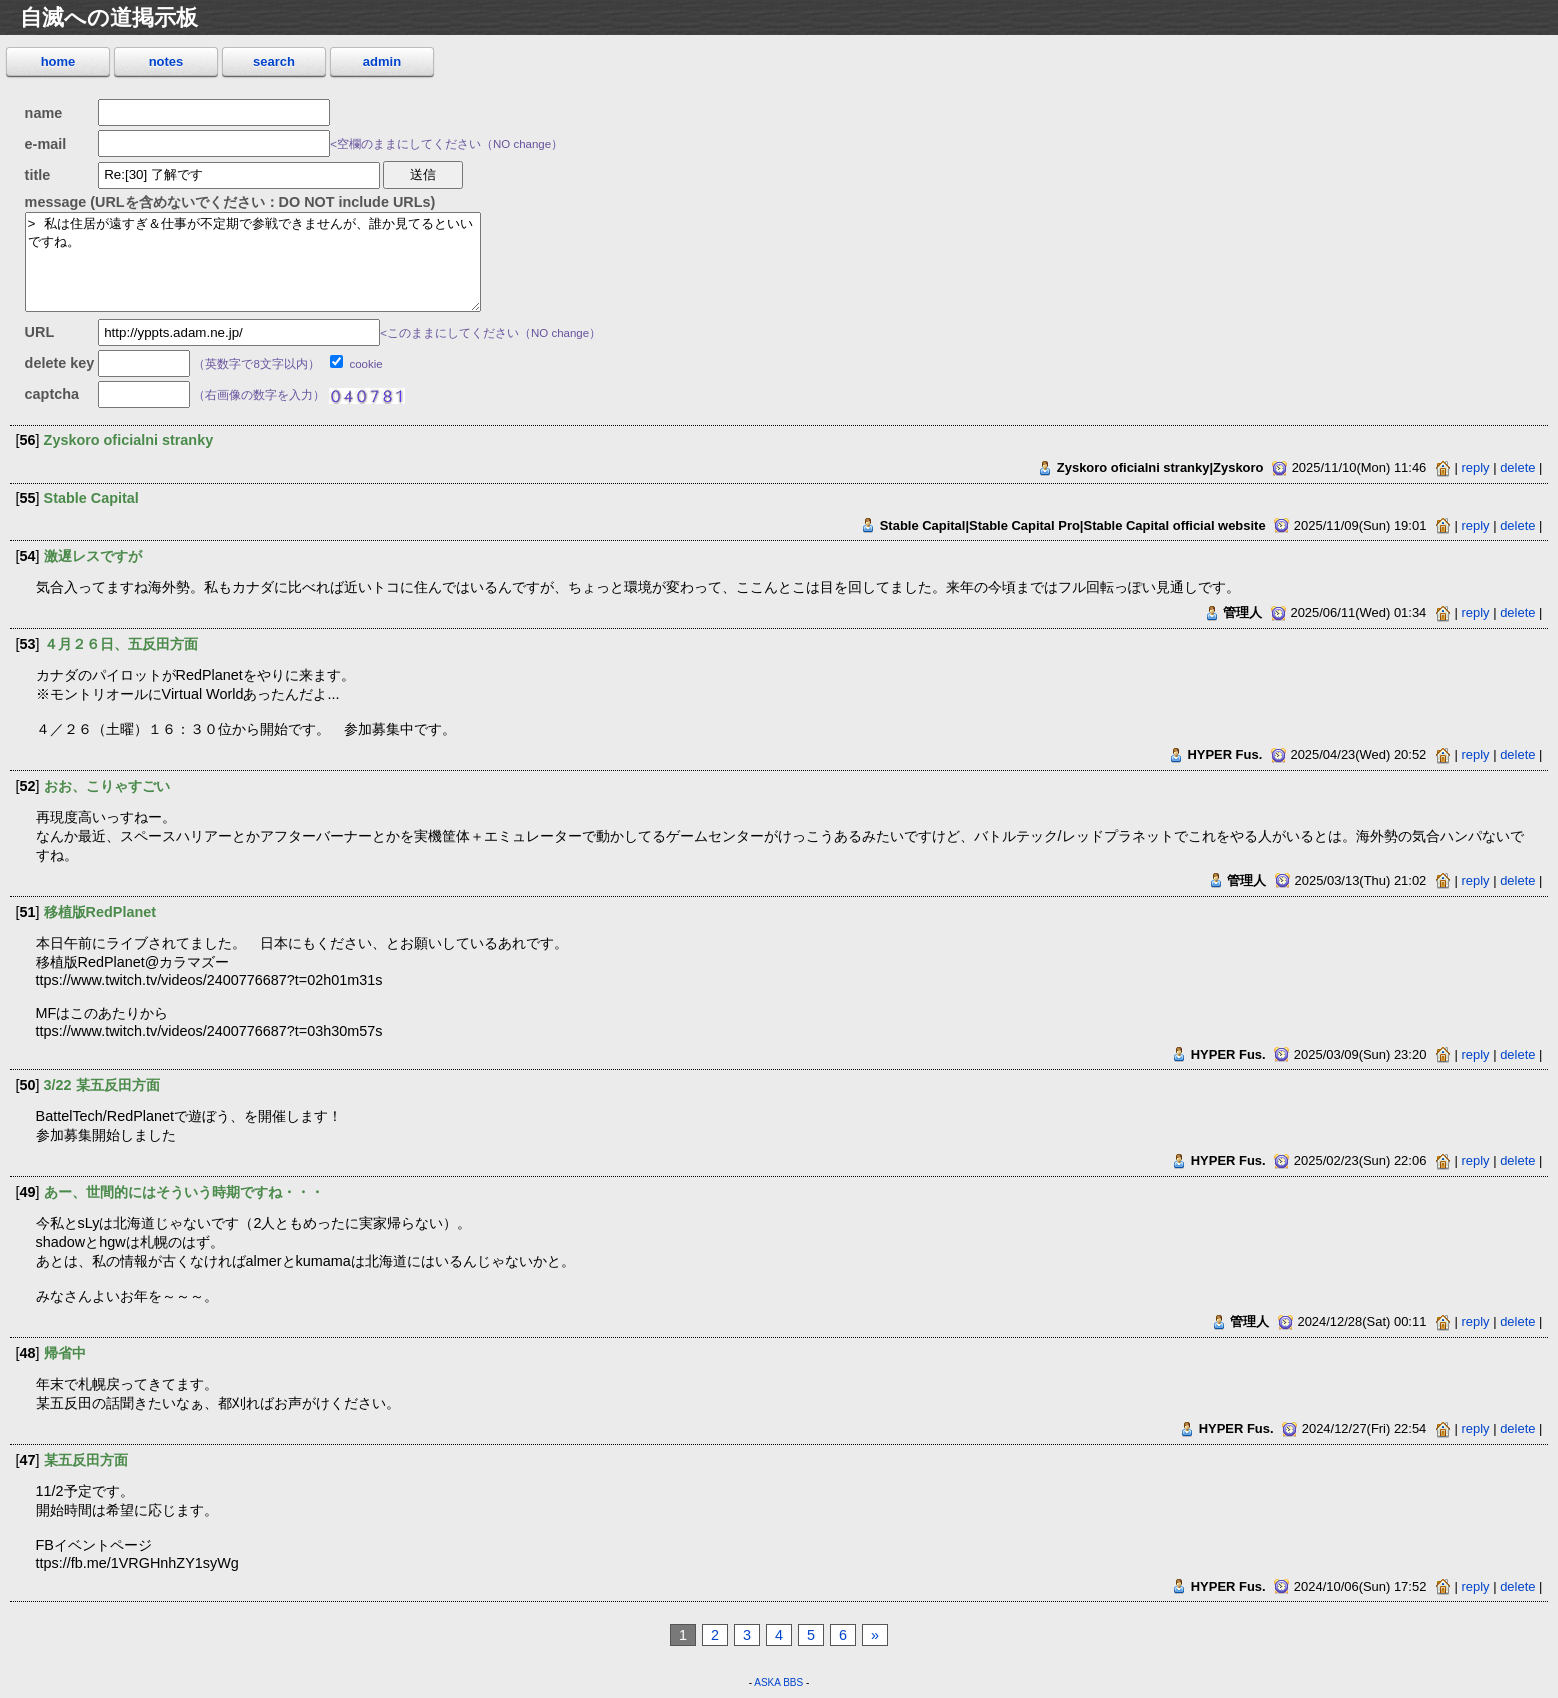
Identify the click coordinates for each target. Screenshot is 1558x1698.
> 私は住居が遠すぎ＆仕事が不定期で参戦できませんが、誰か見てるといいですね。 (253, 261)
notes (166, 61)
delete (1517, 467)
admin (382, 61)
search (274, 61)
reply (1476, 467)
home (58, 61)
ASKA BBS (778, 1682)
